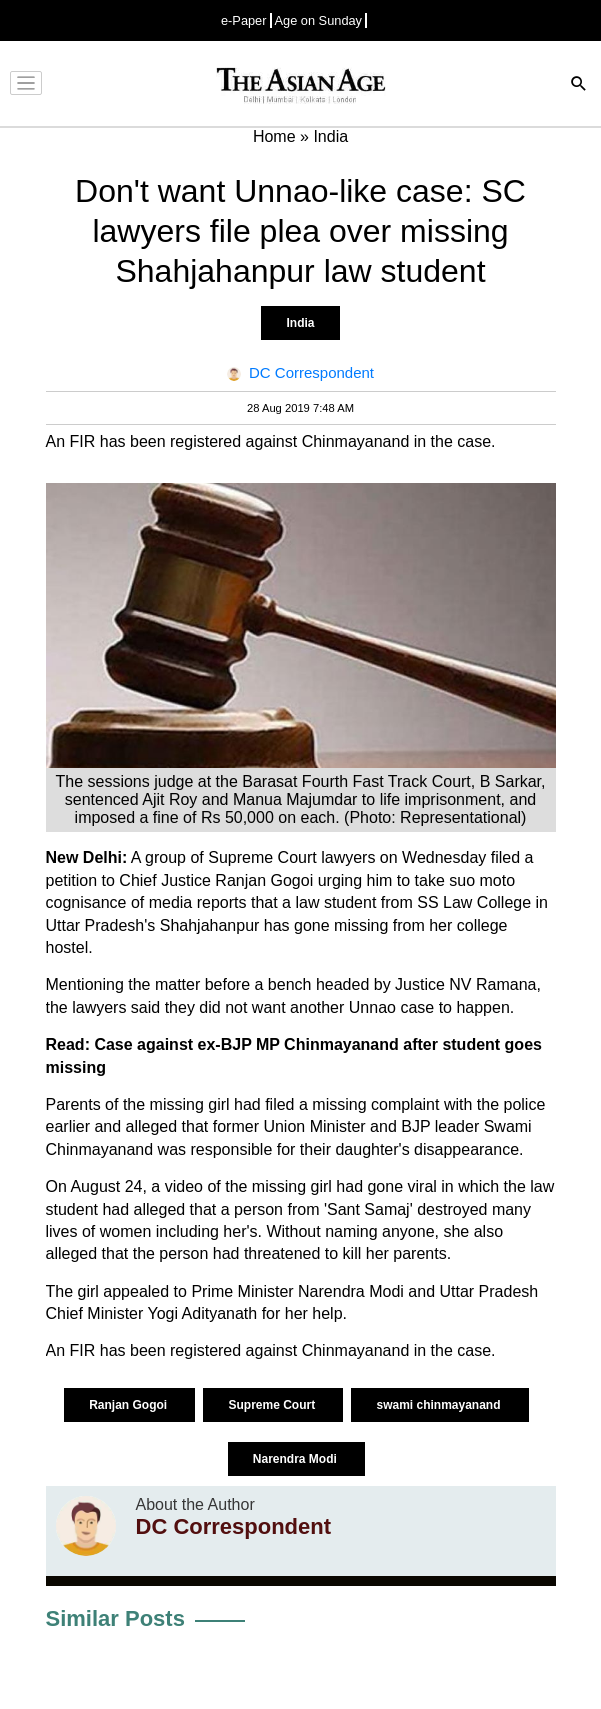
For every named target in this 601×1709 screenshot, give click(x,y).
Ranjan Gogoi (129, 1405)
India (300, 323)
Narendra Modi (296, 1459)
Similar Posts (115, 1618)
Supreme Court (273, 1405)
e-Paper (244, 20)
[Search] (579, 85)
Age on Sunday (319, 20)
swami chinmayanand (439, 1405)
